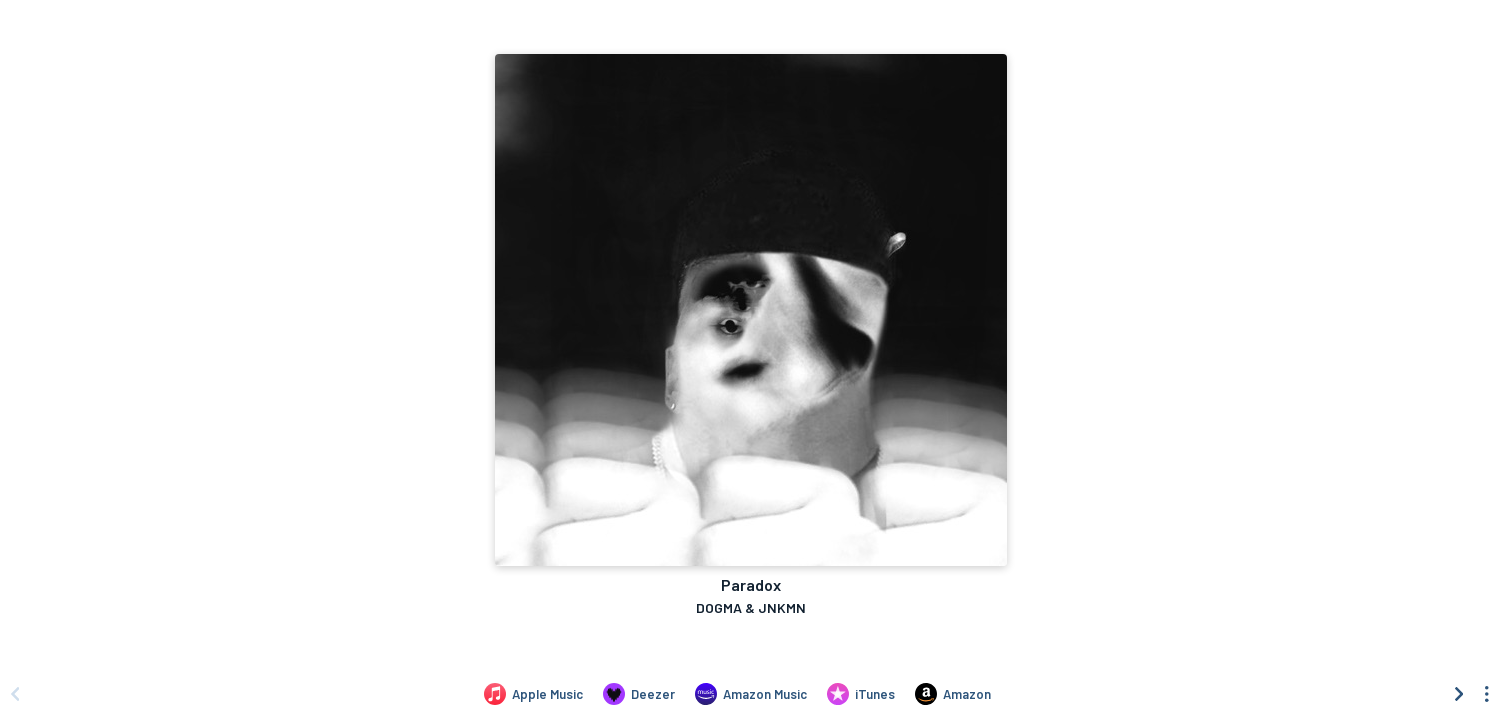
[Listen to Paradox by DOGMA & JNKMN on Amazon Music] (751, 694)
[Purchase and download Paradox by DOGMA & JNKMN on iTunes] (861, 694)
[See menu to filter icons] (1487, 694)
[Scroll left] (15, 694)
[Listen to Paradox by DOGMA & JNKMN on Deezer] (639, 694)
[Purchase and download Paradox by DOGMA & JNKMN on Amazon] (953, 694)
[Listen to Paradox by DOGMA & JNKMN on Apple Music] (533, 694)
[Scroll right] (1459, 694)
